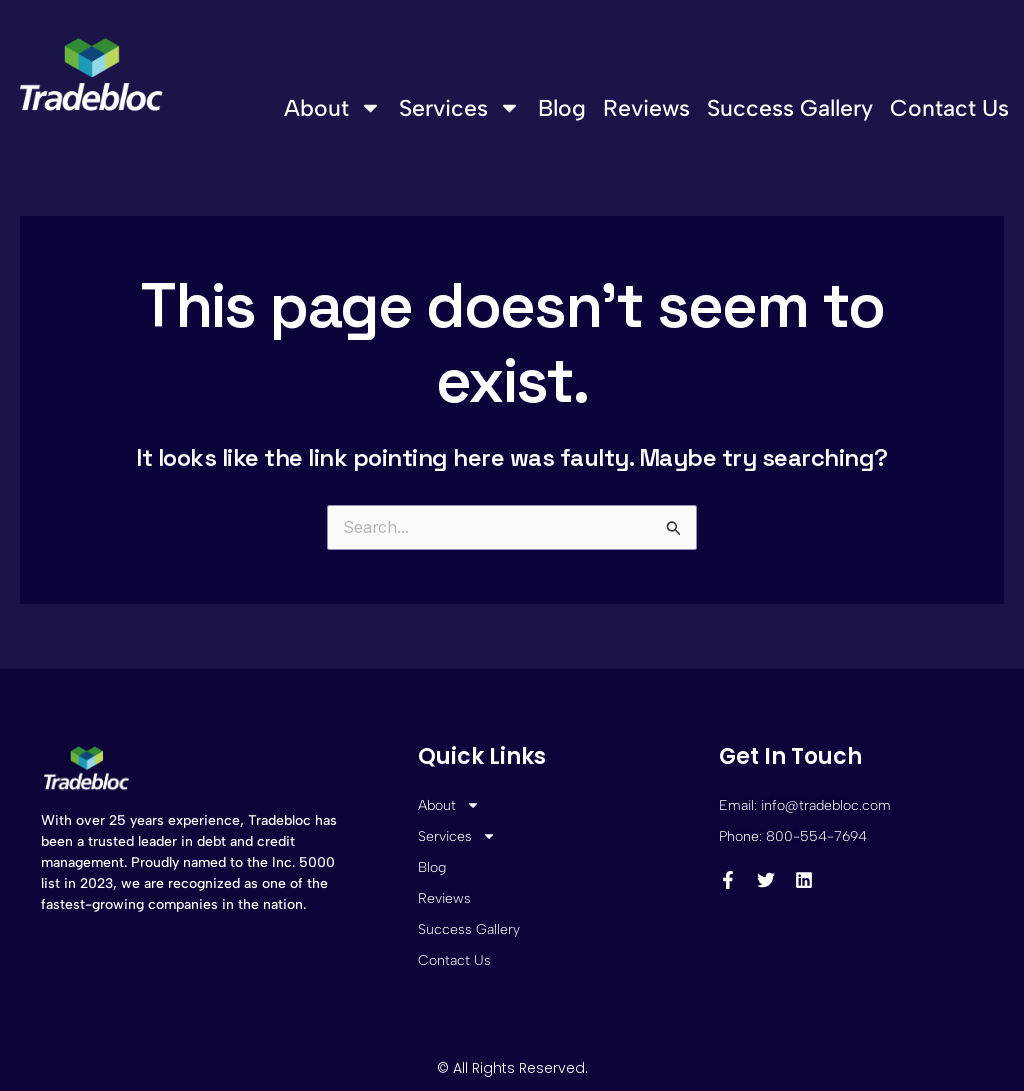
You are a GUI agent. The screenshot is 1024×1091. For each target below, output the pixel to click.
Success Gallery (790, 108)
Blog (562, 108)
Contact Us (949, 108)
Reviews (646, 108)
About (333, 107)
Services (460, 107)
